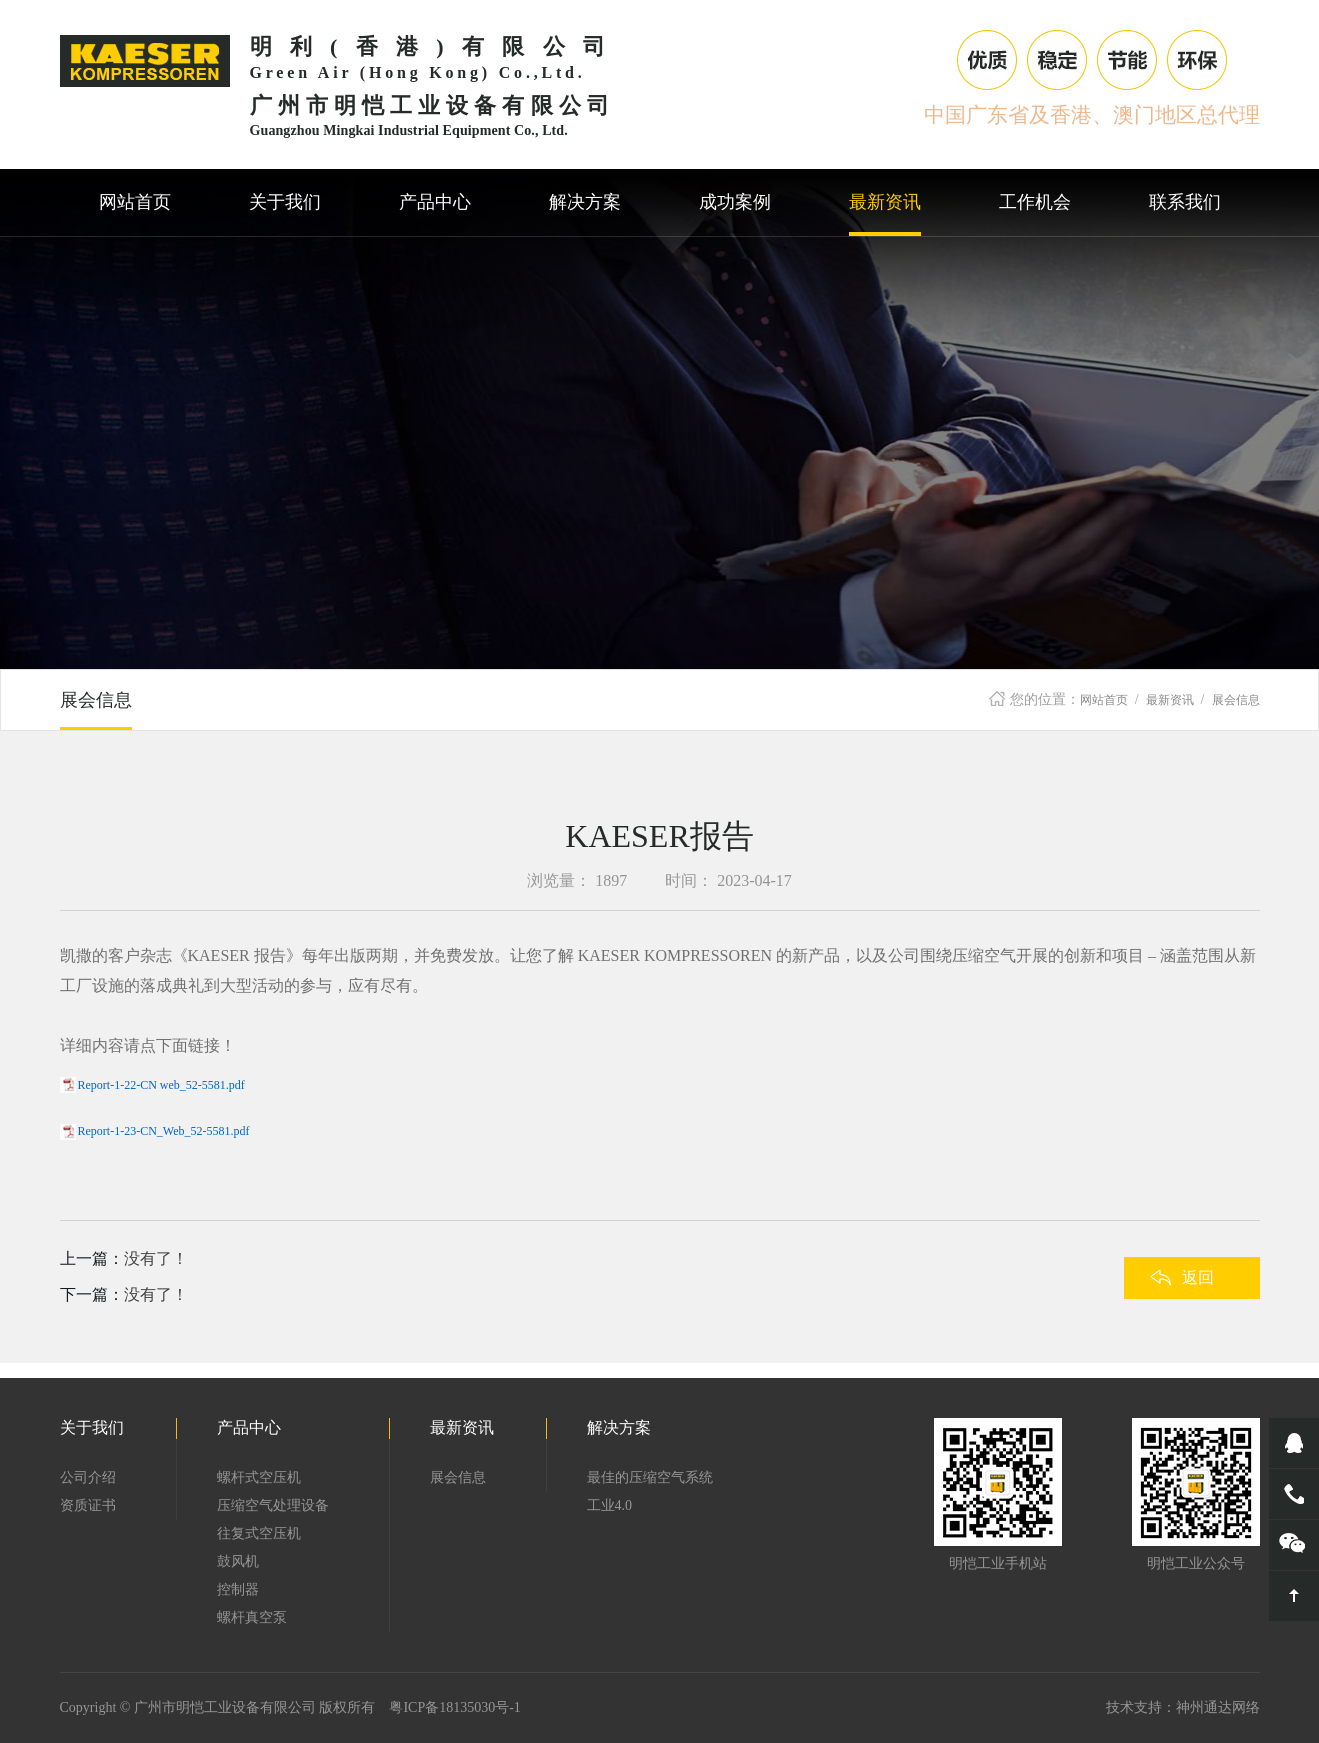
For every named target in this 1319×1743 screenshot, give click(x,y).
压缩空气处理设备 (273, 1505)
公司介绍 (88, 1477)
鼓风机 (238, 1561)
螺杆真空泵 (252, 1617)
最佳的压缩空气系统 (650, 1477)
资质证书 (88, 1505)
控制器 (238, 1589)
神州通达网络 (1218, 1707)
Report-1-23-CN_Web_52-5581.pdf (164, 1131)
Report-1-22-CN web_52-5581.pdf (161, 1085)
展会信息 (1236, 700)
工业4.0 (610, 1505)
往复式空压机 (259, 1533)
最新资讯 (1170, 700)
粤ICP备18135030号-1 (454, 1707)
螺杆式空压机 (259, 1477)
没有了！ (156, 1258)
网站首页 (1104, 700)
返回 (1198, 1277)
